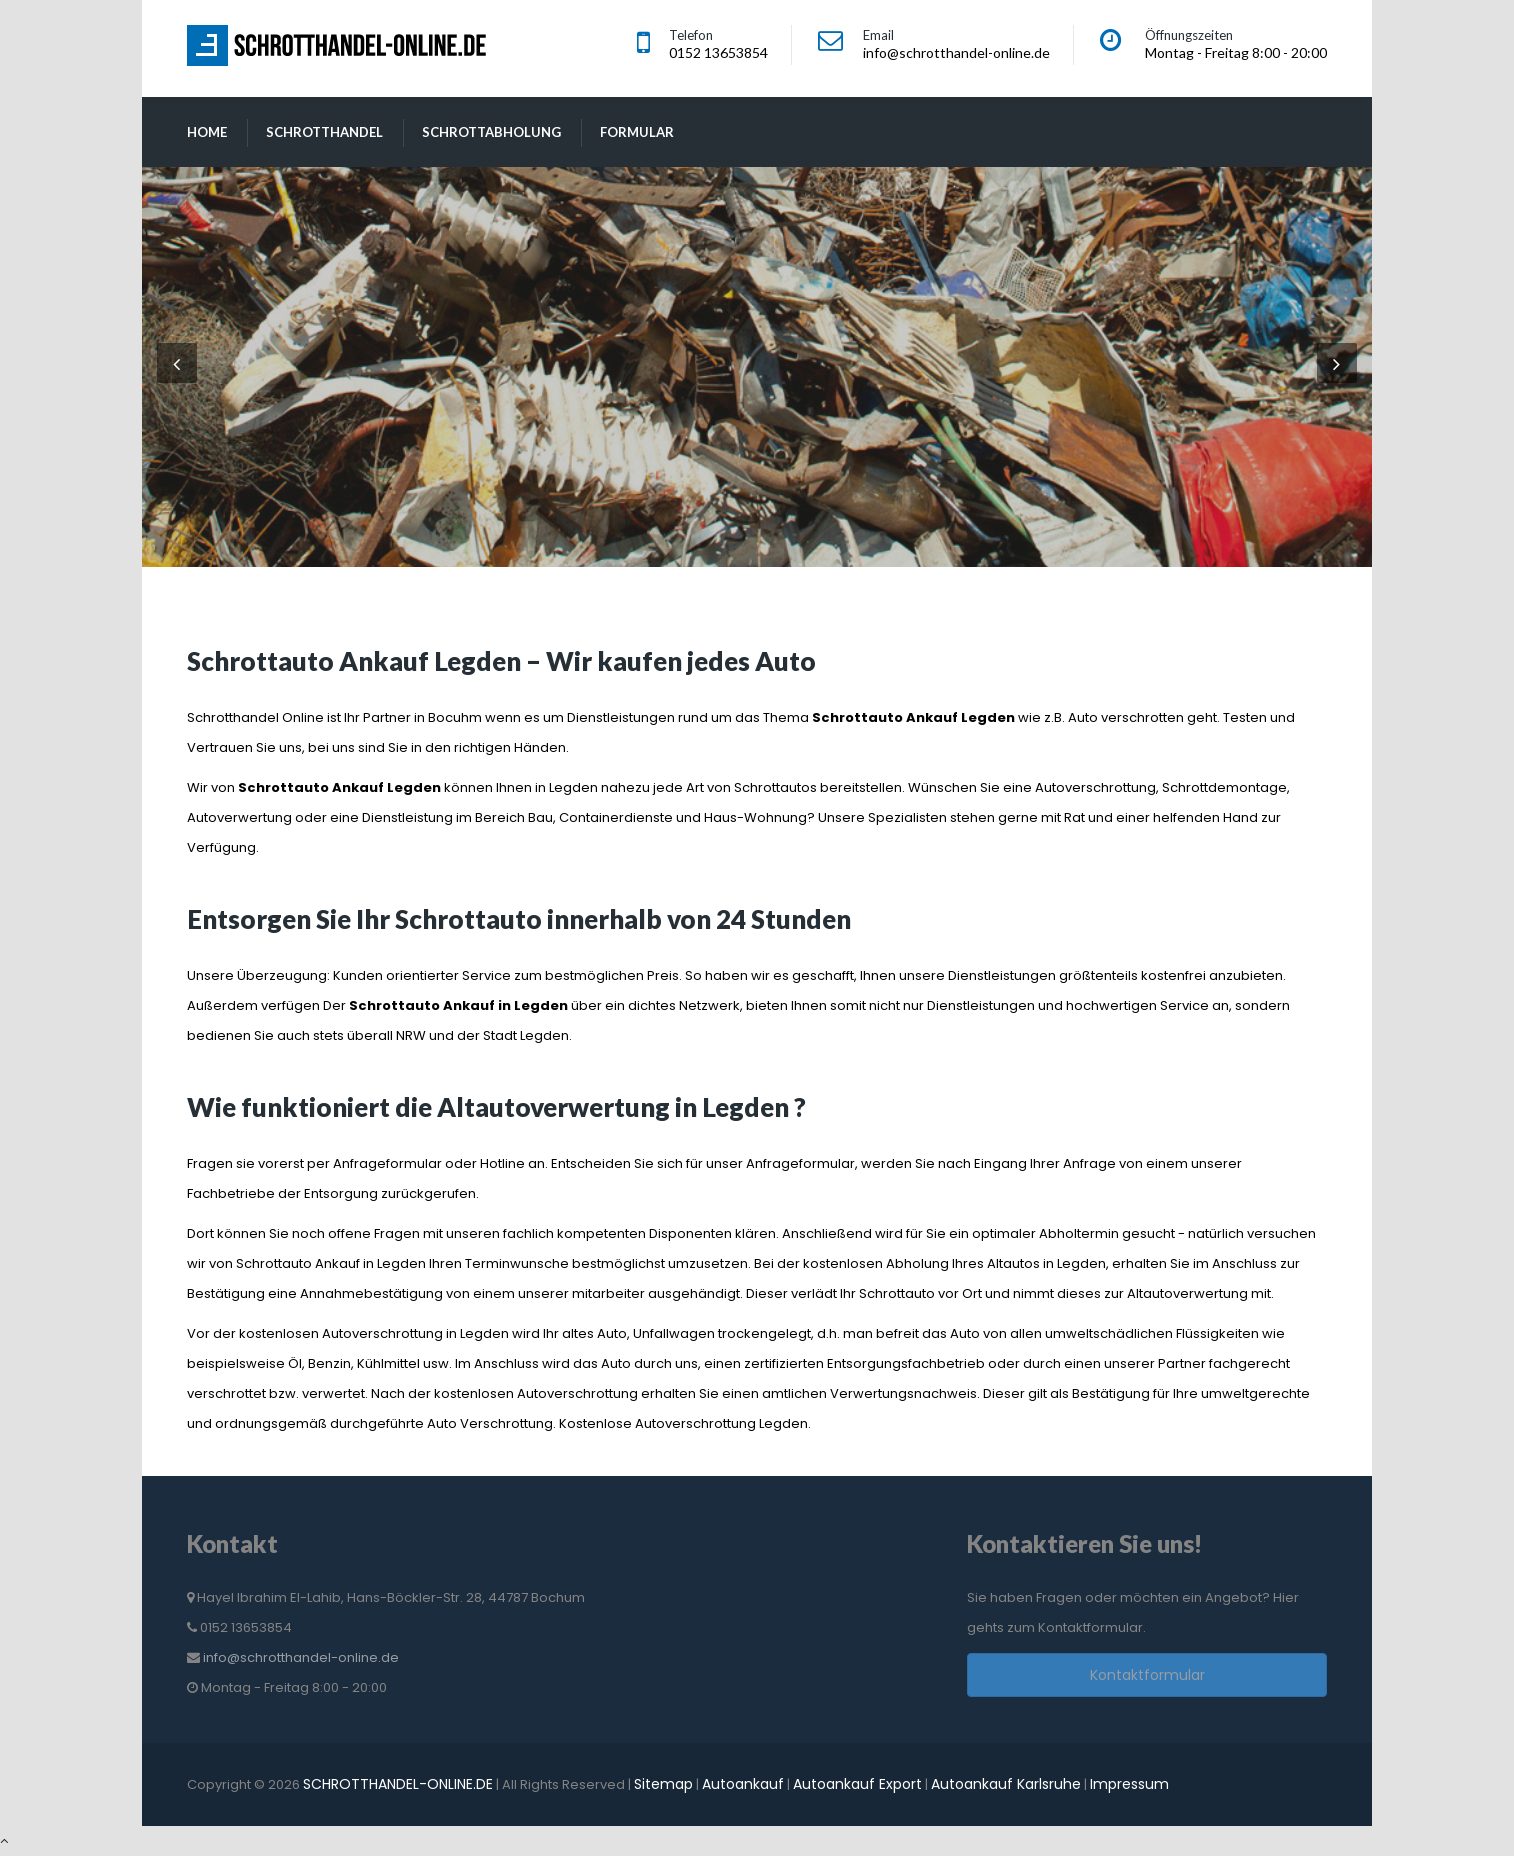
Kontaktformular (1147, 1675)
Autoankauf (743, 1784)
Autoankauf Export (857, 1784)
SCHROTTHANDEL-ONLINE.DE (398, 1784)
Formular (637, 132)
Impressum (1129, 1784)
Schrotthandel (324, 132)
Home (207, 132)
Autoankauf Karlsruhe (1006, 1784)
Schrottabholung (491, 132)
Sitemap (663, 1784)
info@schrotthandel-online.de (301, 1657)
